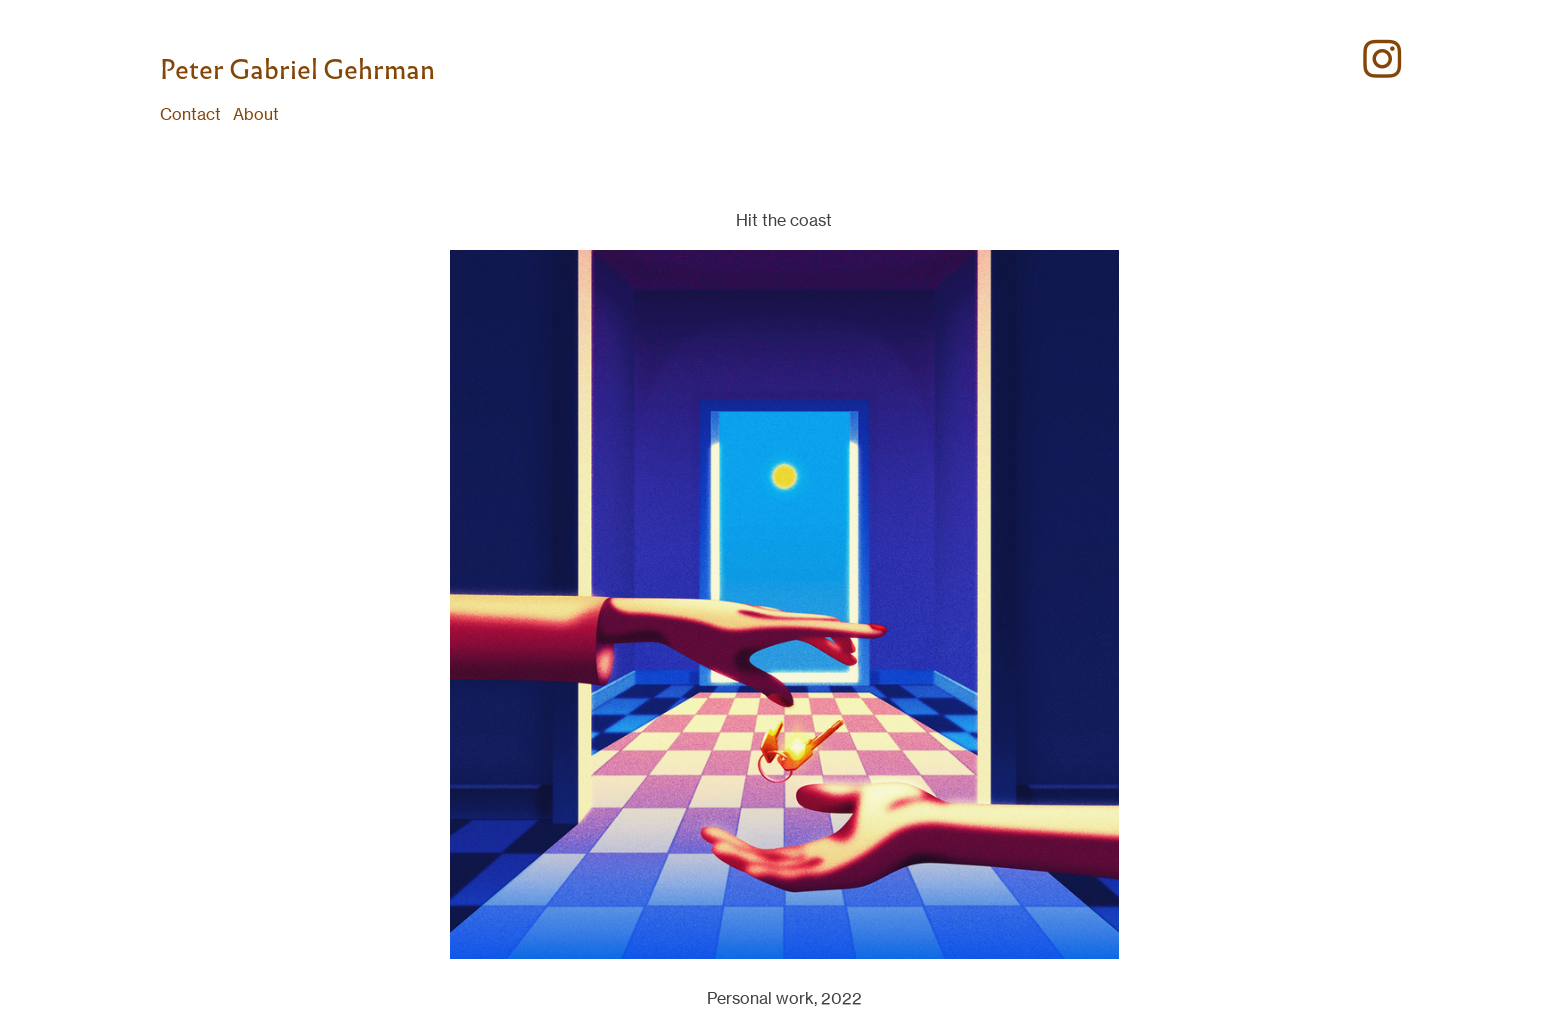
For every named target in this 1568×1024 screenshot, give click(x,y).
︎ (1382, 60)
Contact (190, 114)
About (256, 114)
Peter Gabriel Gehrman (297, 70)
